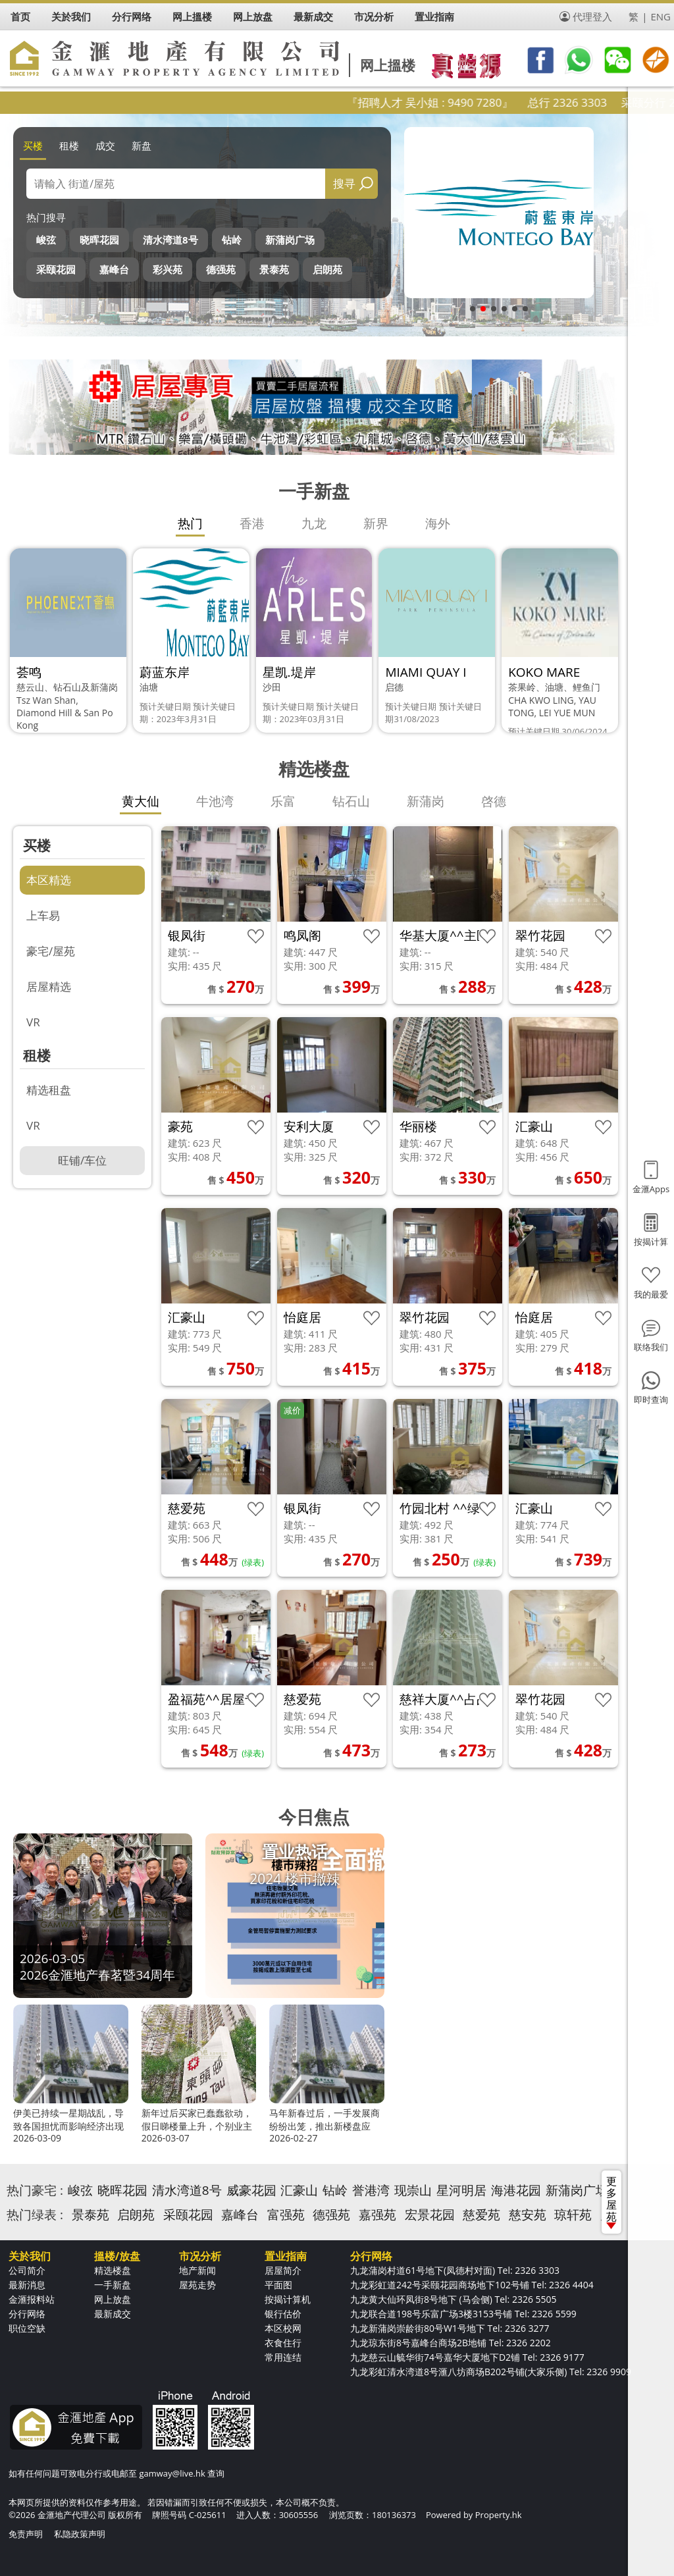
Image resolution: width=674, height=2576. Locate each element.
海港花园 (516, 2190)
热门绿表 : (35, 2214)
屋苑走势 (197, 2284)
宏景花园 (430, 2214)
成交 (105, 145)
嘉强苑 (377, 2214)
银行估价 (283, 2313)
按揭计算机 (288, 2299)
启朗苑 (327, 269)
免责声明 (26, 2534)
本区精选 (48, 879)
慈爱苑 (481, 2214)
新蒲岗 (425, 801)
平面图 (278, 2284)
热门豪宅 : (35, 2190)
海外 (437, 523)
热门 (190, 523)
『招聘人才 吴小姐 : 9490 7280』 (473, 102)
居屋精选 (48, 986)
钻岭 (232, 239)
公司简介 (27, 2270)
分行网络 (27, 2313)
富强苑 (286, 2214)
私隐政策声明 (79, 2534)
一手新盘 (112, 2284)
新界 (375, 523)
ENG (660, 16)
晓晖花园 (99, 239)
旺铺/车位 (82, 1160)
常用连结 (283, 2357)
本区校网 (283, 2328)
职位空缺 (27, 2328)
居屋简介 (283, 2270)
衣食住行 (283, 2342)
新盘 (141, 145)
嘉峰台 (114, 269)
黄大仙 (140, 801)
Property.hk (498, 2515)
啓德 (493, 801)
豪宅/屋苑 (50, 951)
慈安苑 (527, 2214)
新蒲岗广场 (290, 239)
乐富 (283, 801)
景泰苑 (274, 269)
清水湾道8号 (170, 239)
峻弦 (46, 239)
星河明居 (461, 2190)
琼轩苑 (573, 2214)
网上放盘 (112, 2299)
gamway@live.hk (172, 2473)
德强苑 (221, 269)
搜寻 (344, 183)
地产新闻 (197, 2270)
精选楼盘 (112, 2270)
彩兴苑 (167, 269)
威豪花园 (251, 2190)
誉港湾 (371, 2190)
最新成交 (112, 2313)
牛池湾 (215, 801)
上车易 (43, 915)
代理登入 (592, 16)
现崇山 (413, 2190)
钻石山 (351, 801)
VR (33, 1022)
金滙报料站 (32, 2299)
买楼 (33, 145)
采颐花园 (56, 269)
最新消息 (27, 2284)
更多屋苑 (611, 2201)
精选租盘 (48, 1089)
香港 (252, 523)
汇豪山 (299, 2190)
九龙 (313, 523)
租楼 (69, 145)
